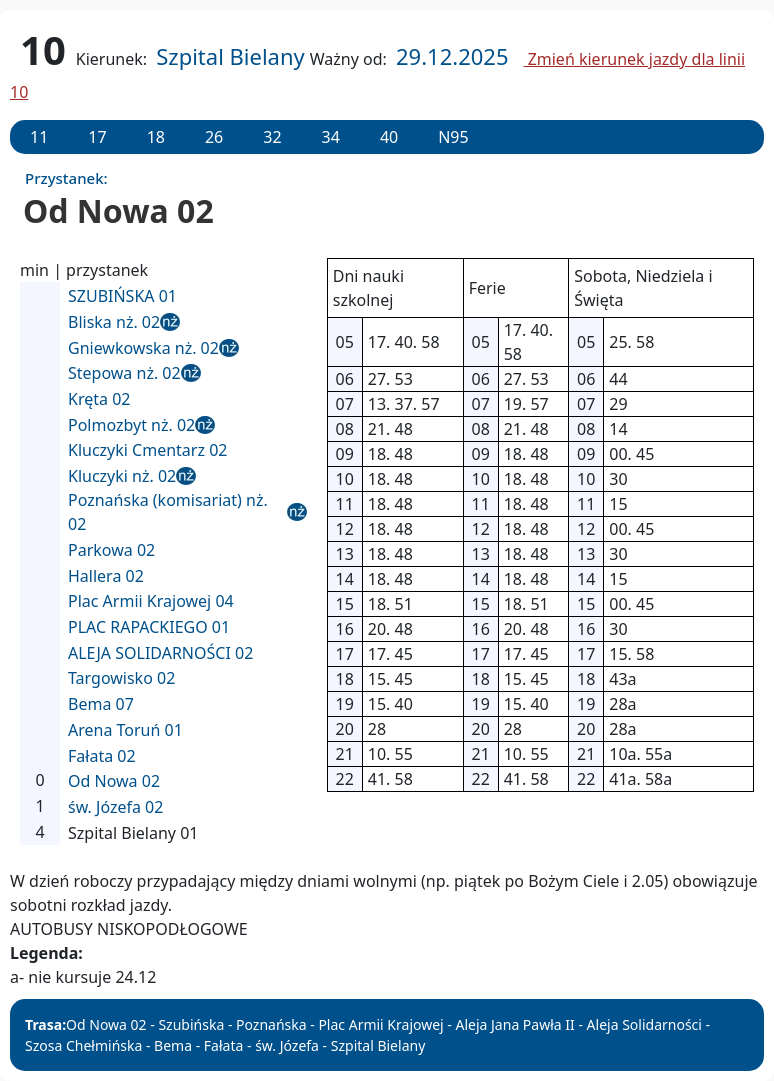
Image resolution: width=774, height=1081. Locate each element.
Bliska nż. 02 (114, 322)
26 (214, 137)
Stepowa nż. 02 (124, 373)
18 (156, 137)
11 (39, 137)
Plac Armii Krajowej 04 (151, 601)
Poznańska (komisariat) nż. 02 (168, 512)
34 (331, 137)
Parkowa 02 (111, 550)
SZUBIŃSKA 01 (122, 296)
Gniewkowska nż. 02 (143, 348)
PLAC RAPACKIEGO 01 (149, 627)
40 (389, 137)
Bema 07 (101, 704)
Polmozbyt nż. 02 (131, 425)
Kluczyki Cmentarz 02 (147, 450)
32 (272, 137)
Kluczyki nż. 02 (122, 476)
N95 (453, 137)
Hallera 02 (106, 576)
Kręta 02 (99, 399)
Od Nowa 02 (114, 781)
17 (97, 137)
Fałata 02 (102, 756)
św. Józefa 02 (115, 807)
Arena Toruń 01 (125, 730)
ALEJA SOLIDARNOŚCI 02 (160, 653)
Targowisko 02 (121, 678)
